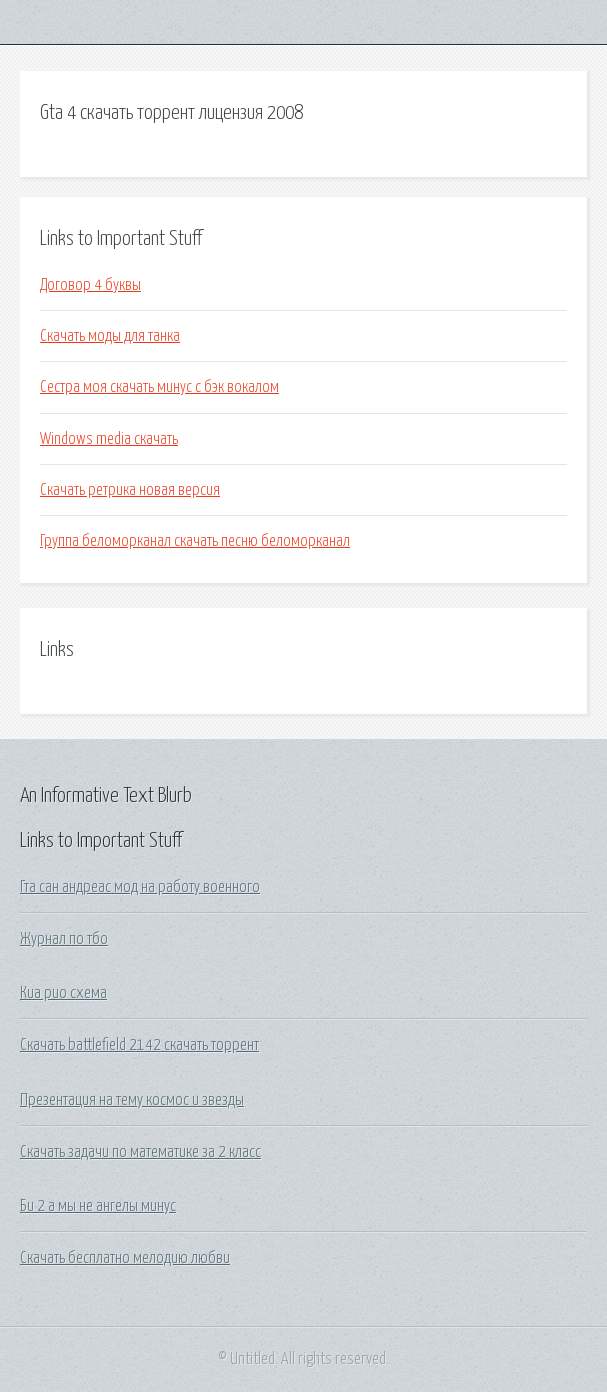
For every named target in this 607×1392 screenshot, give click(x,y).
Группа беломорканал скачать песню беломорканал (195, 541)
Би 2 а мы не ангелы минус (98, 1206)
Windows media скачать (109, 439)
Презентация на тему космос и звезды (132, 1100)
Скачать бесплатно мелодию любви (125, 1258)
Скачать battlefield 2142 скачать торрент (139, 1045)
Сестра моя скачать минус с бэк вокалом (159, 387)
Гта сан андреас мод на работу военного (140, 887)
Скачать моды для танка (110, 336)
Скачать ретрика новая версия (130, 490)
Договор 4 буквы (90, 285)
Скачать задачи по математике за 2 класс (140, 1152)
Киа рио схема (63, 993)
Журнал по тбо (64, 939)
